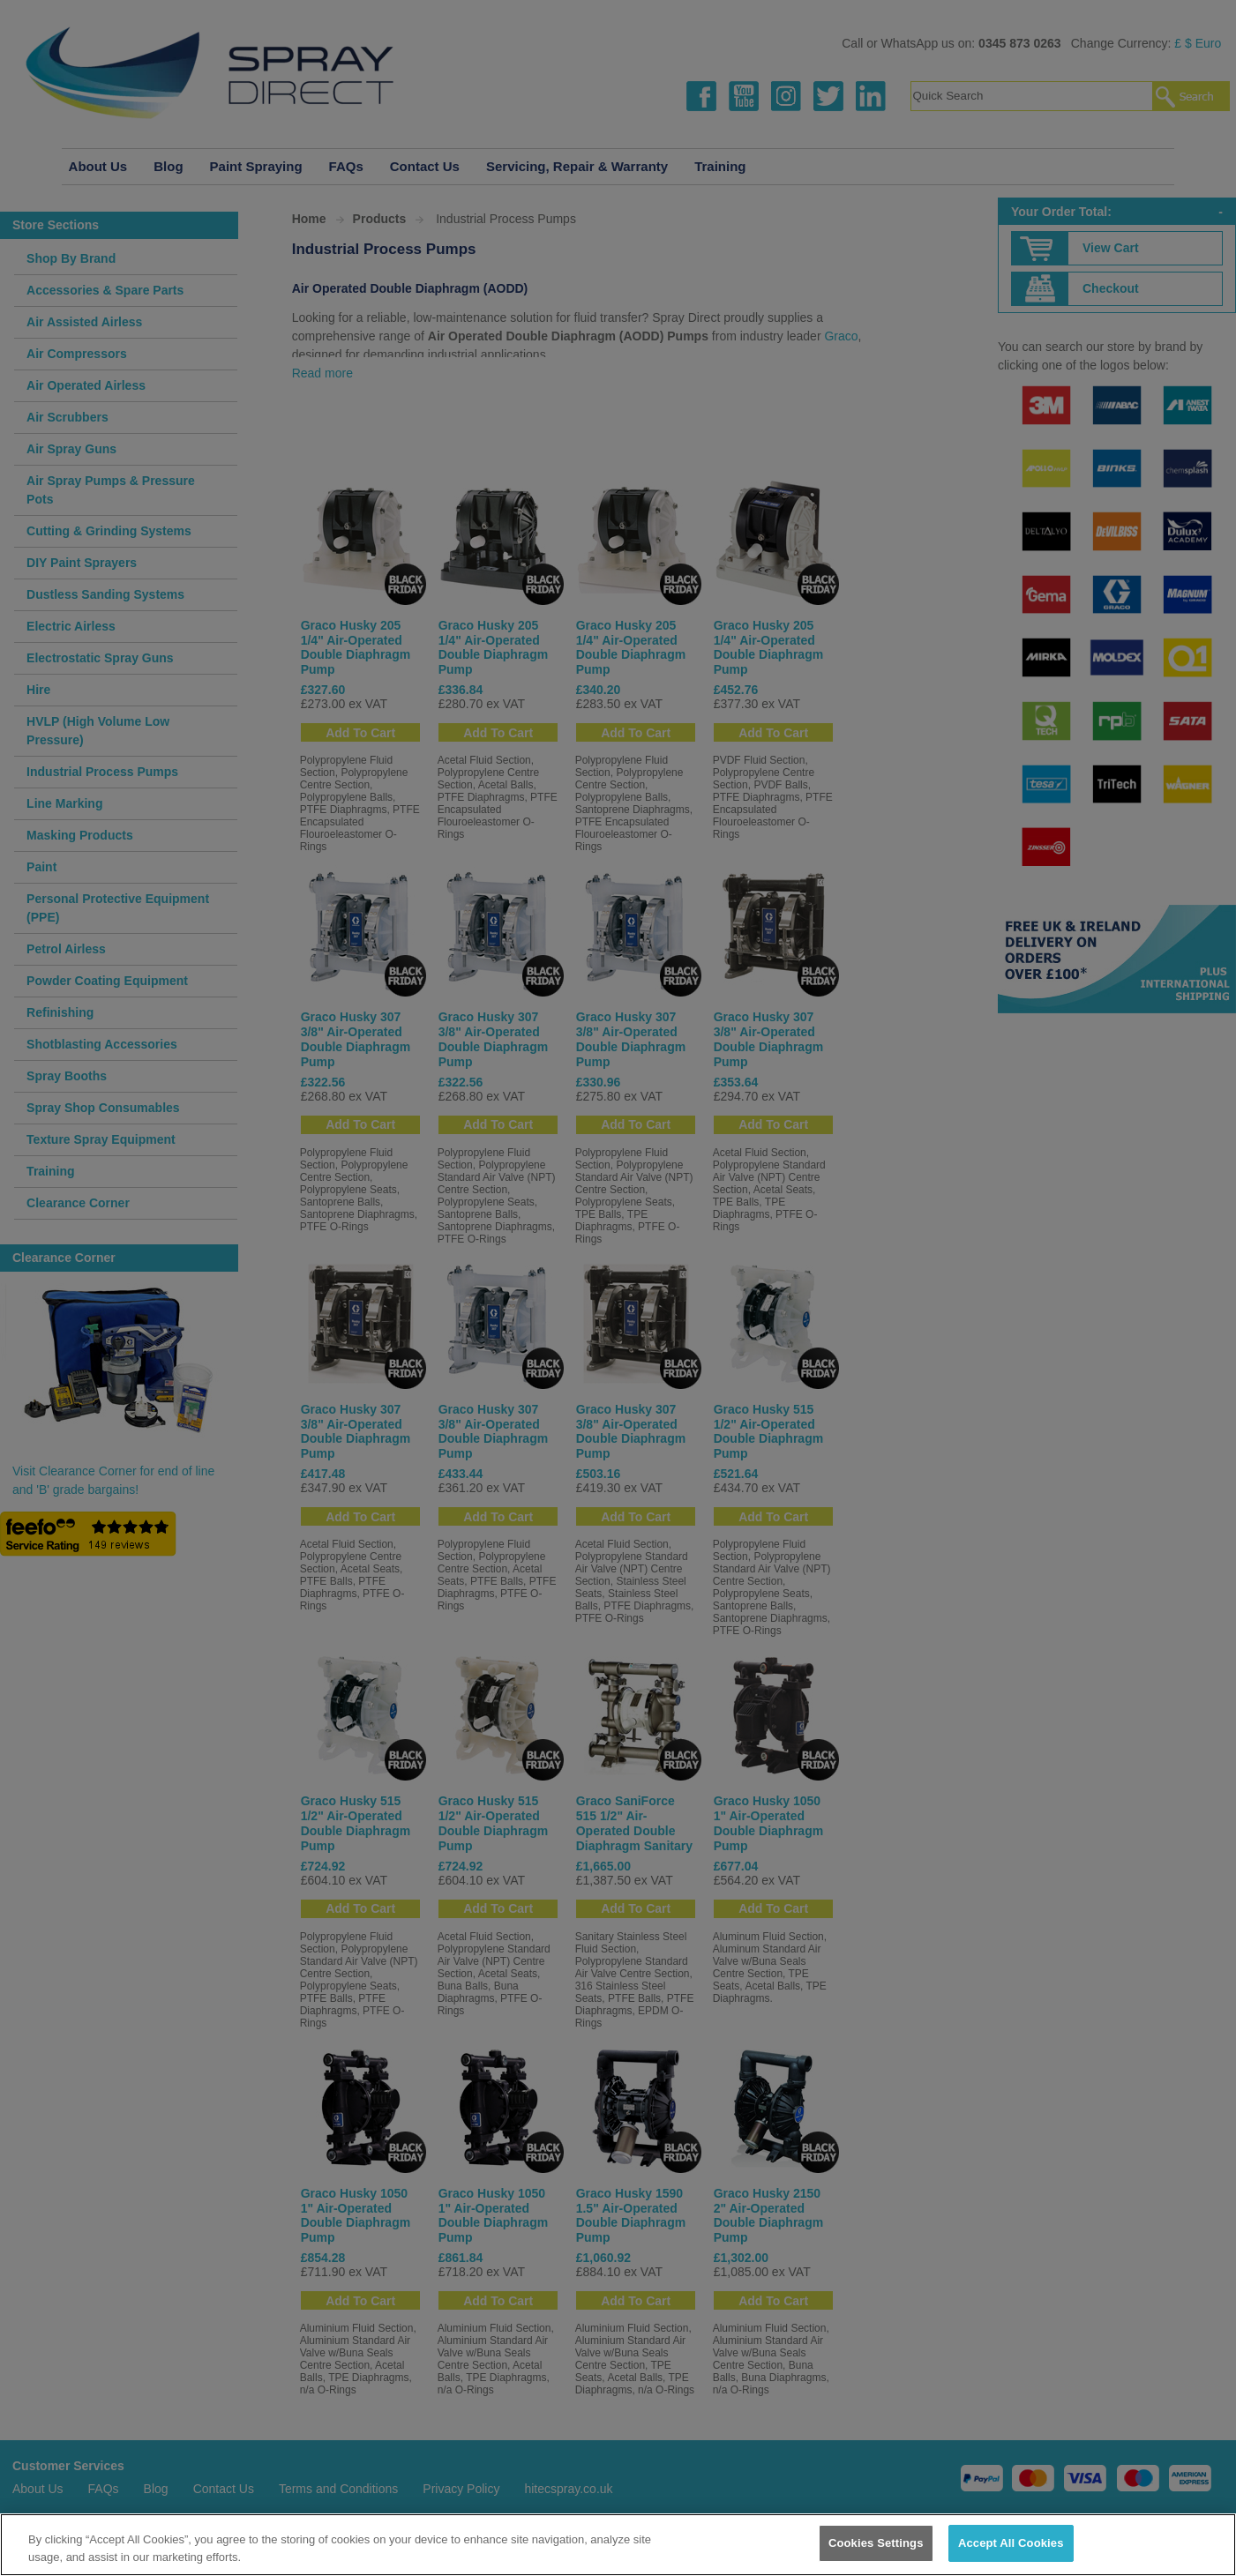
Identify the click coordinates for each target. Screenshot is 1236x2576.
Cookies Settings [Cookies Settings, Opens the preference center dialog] (876, 2543)
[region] (618, 2544)
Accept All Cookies (1011, 2543)
